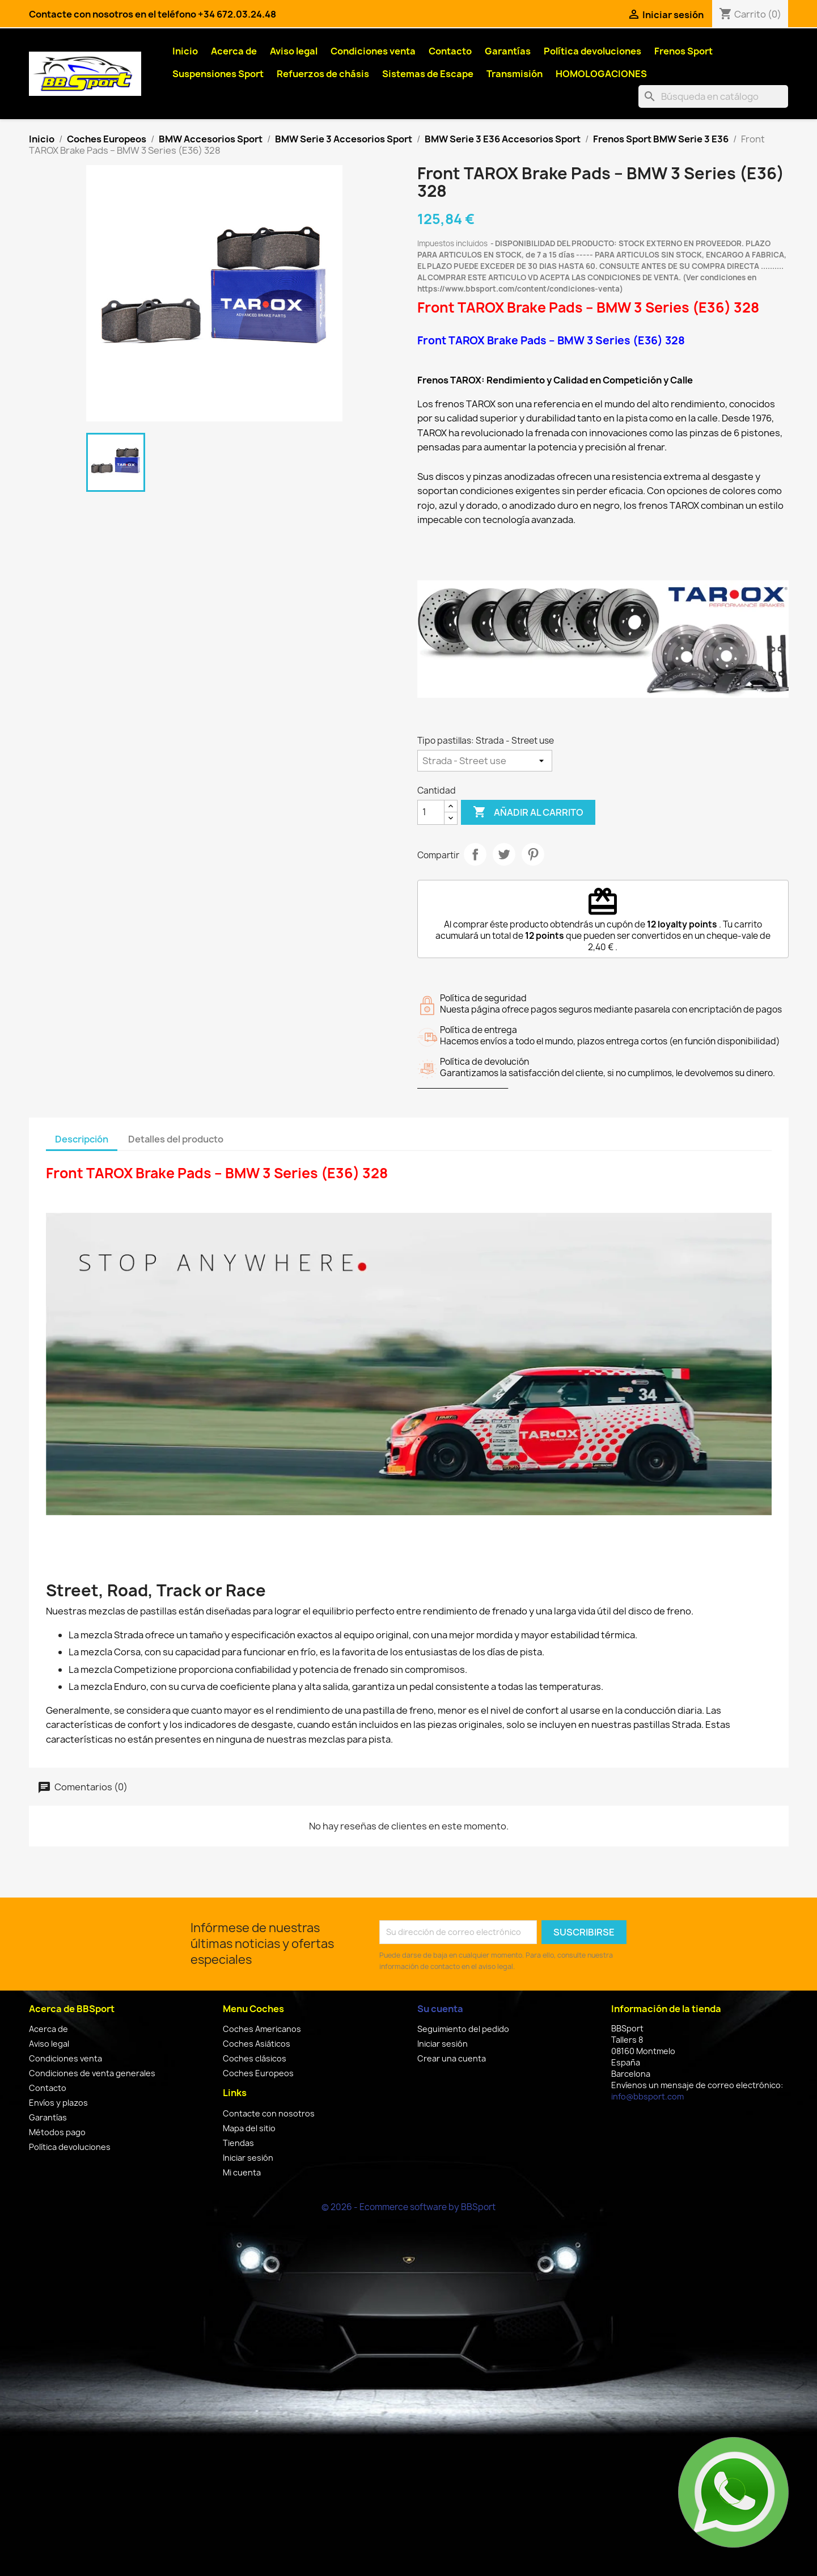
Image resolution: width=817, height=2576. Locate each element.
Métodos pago (57, 2132)
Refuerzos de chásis (323, 74)
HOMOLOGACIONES (601, 74)
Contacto (450, 51)
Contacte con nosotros (269, 2113)
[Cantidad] (431, 812)
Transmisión (514, 74)
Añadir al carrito (528, 812)
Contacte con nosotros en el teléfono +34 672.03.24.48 (152, 14)
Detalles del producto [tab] (175, 1139)
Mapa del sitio (249, 2128)
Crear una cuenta (451, 2058)
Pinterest (533, 854)
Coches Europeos (258, 2073)
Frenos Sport (683, 51)
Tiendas (238, 2142)
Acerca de (234, 51)
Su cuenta (440, 2008)
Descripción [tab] (81, 1139)
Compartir (475, 854)
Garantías (508, 51)
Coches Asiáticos (256, 2043)
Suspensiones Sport (218, 74)
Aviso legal (294, 51)
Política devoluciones (592, 51)
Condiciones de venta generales (92, 2073)
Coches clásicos (254, 2058)
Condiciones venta (373, 51)
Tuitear (504, 854)
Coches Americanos (262, 2028)
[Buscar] (713, 96)
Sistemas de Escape (427, 74)
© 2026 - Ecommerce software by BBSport (408, 2207)
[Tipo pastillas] (484, 760)
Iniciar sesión (248, 2157)
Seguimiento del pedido (463, 2028)
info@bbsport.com (647, 2096)
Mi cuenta (242, 2172)
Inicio (185, 51)
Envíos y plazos (58, 2102)
